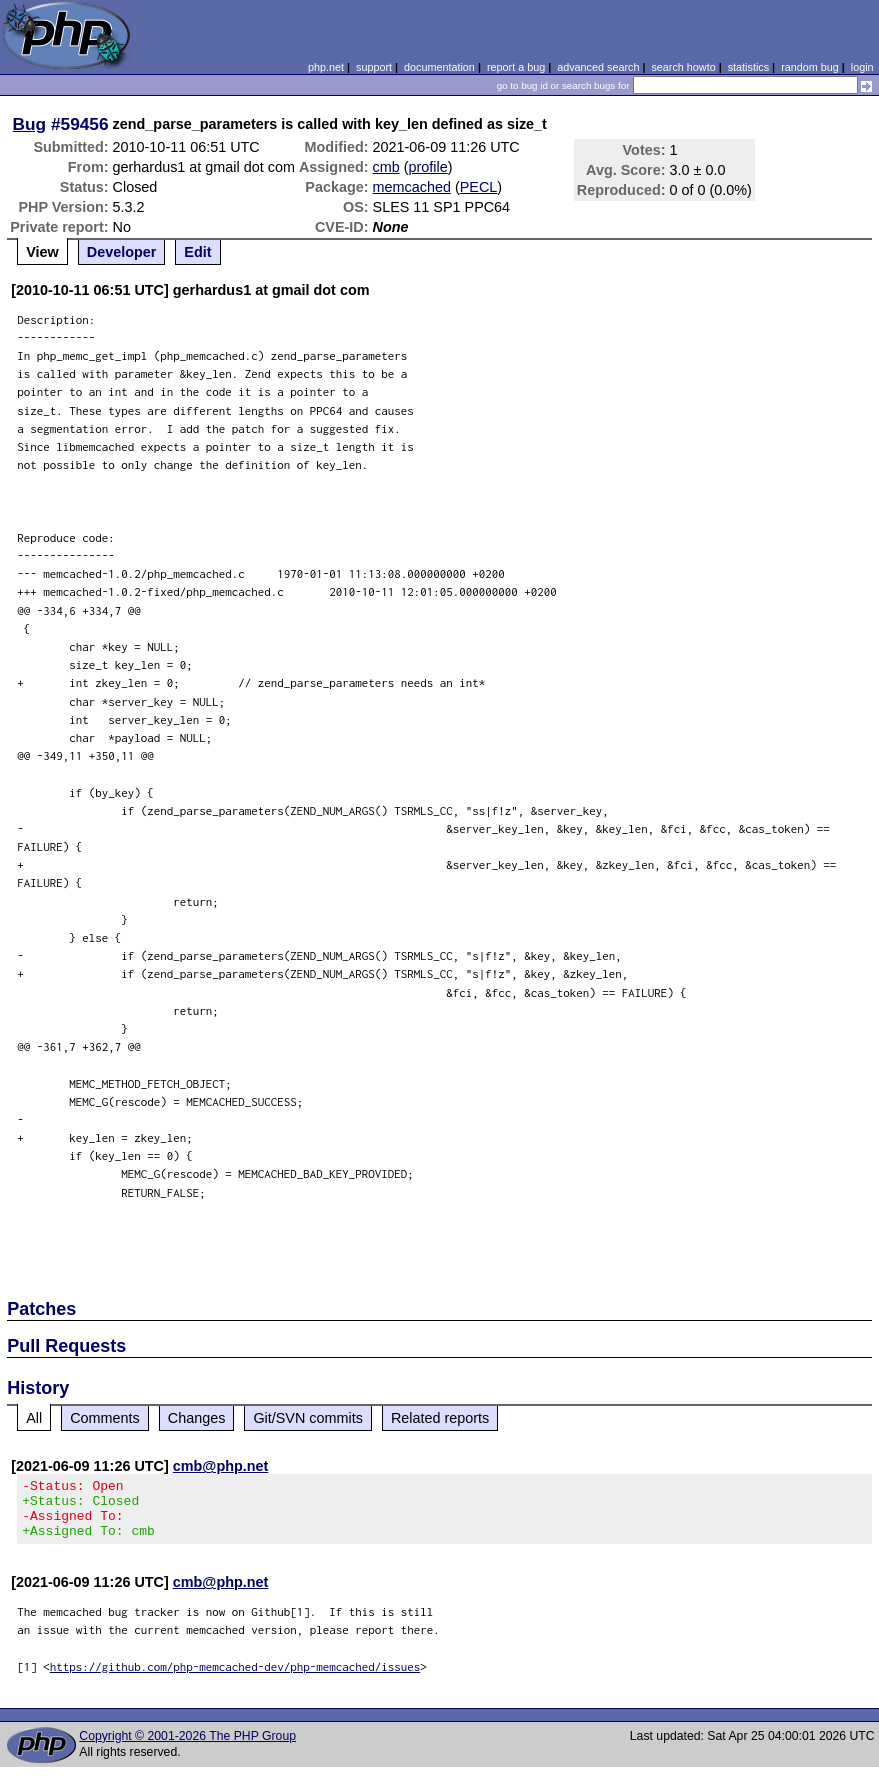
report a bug (516, 67)
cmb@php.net (221, 1466)
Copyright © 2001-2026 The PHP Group (187, 1748)
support (374, 67)
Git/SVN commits (308, 1418)
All (34, 1418)
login (862, 67)
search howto (683, 67)
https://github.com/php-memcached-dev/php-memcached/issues (235, 1678)
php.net (326, 67)
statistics (748, 67)
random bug (810, 67)
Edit (197, 252)
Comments (105, 1418)
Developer (122, 252)
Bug (30, 124)
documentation (439, 67)
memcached (412, 187)
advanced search (598, 67)
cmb (386, 167)
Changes (197, 1418)
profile (428, 167)
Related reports (440, 1418)
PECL (479, 187)
